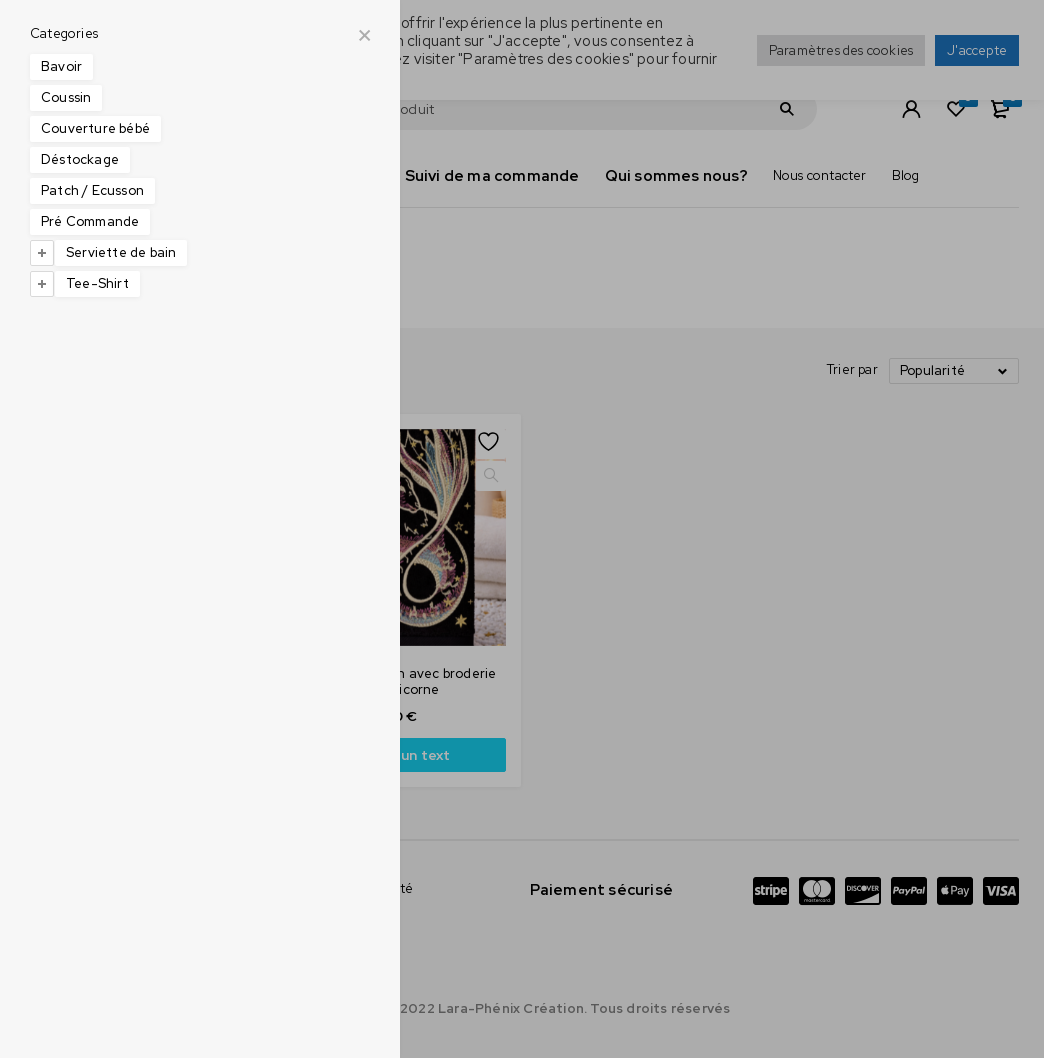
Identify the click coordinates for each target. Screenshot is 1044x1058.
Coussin (66, 97)
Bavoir (61, 66)
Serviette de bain (121, 252)
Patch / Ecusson (92, 190)
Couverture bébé (95, 128)
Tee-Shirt (97, 283)
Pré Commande (90, 221)
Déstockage (80, 159)
